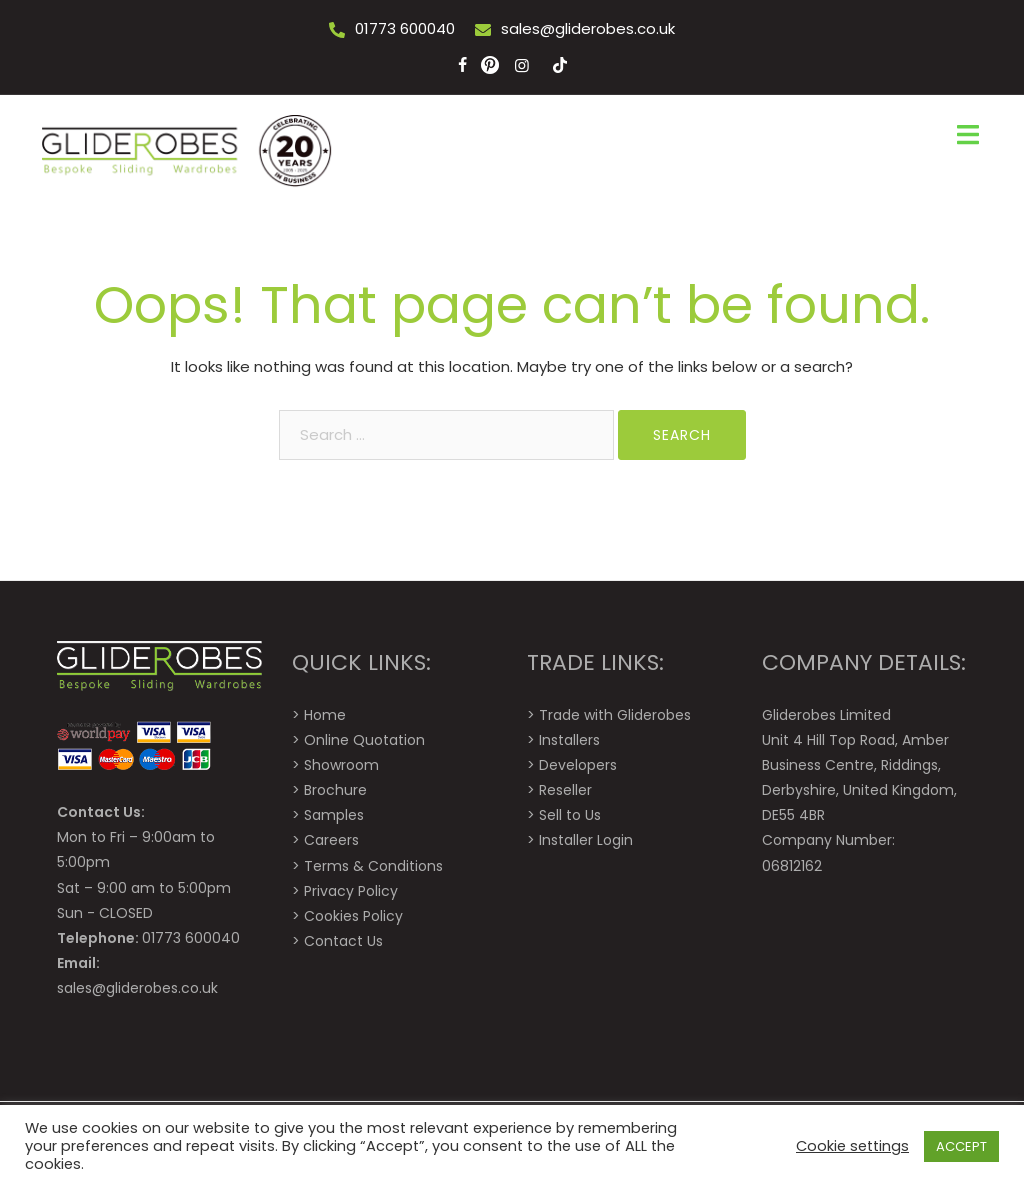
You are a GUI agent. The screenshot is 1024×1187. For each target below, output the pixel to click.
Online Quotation (364, 740)
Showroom (341, 765)
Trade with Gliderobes (615, 715)
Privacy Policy (351, 891)
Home (325, 715)
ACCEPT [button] (961, 1146)
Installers (569, 740)
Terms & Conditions (373, 866)
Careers (331, 840)
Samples (334, 815)
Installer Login (586, 840)
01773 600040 (405, 28)
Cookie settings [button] (852, 1146)
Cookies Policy (353, 916)
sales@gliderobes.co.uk (588, 28)
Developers (578, 765)
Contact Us (343, 941)
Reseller (565, 790)
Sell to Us (570, 815)
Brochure (335, 790)
